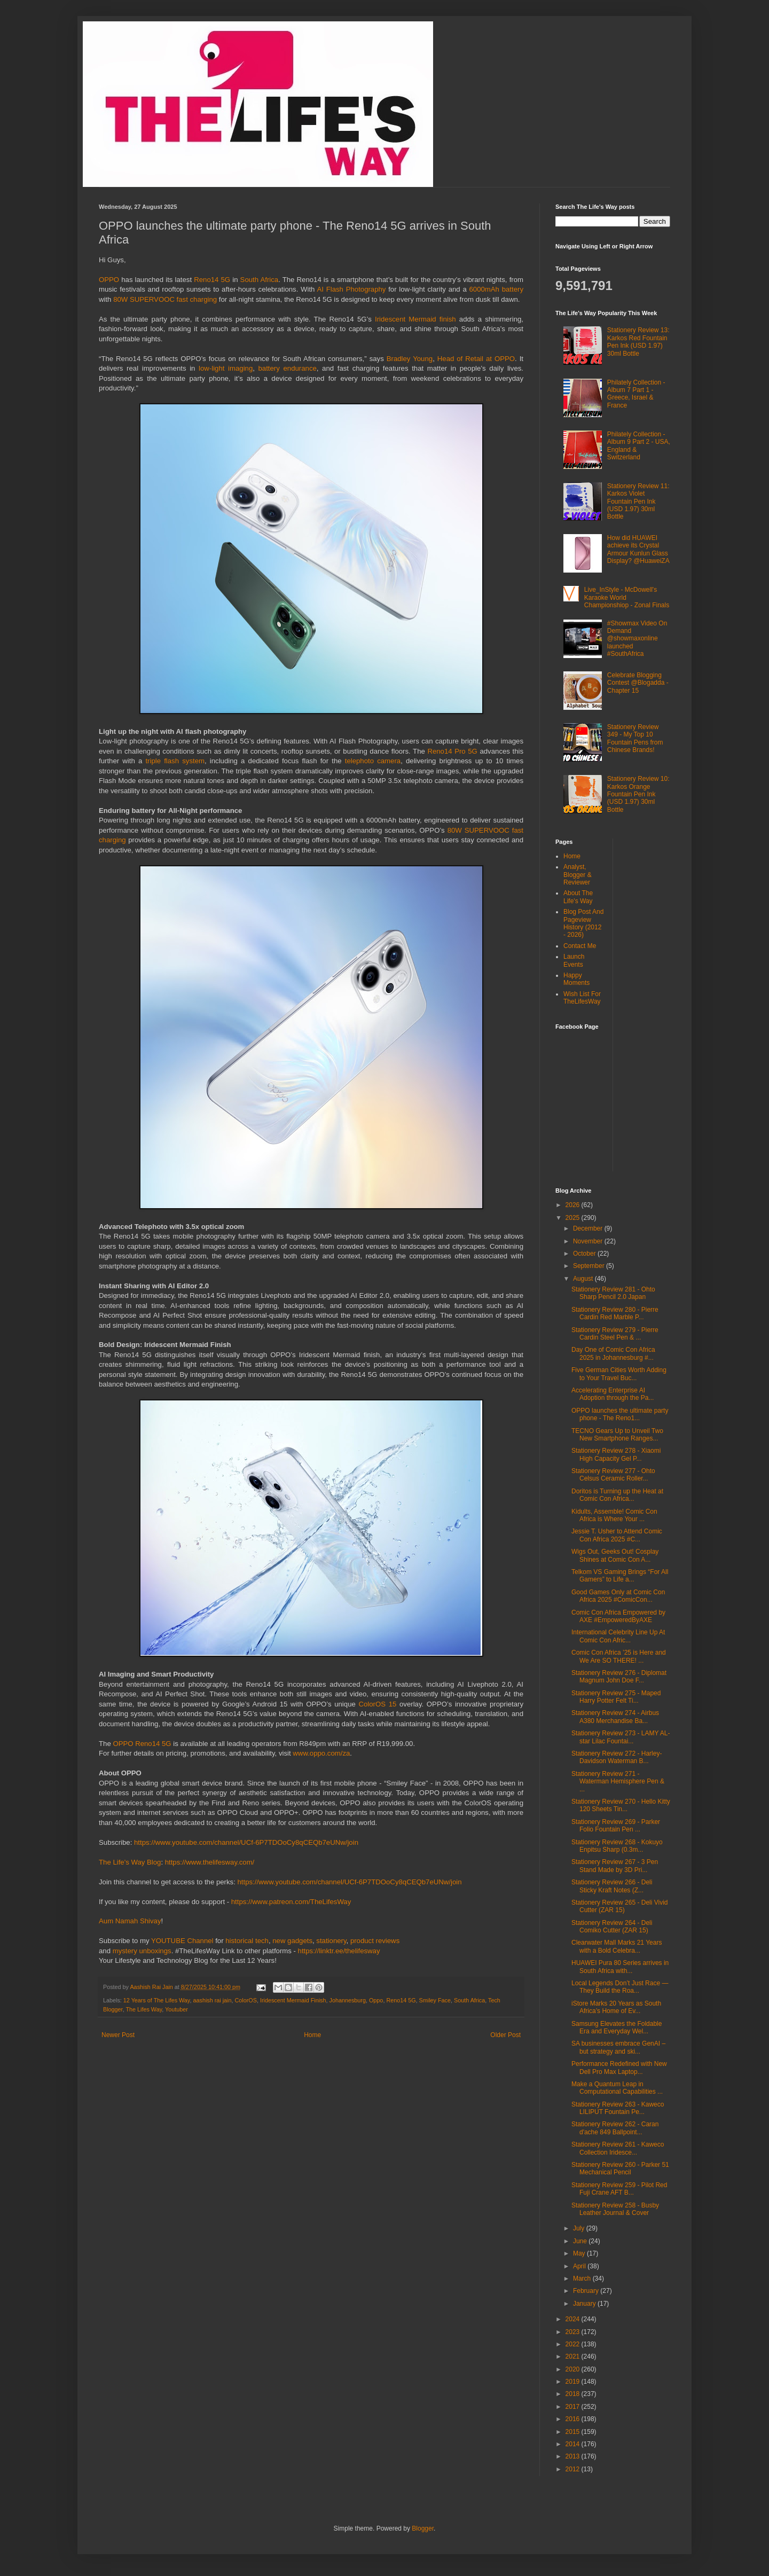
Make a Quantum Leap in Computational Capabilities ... (617, 2087)
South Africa (259, 280)
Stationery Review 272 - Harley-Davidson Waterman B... (616, 1757)
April (580, 2266)
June (580, 2241)
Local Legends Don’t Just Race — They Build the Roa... (619, 1986)
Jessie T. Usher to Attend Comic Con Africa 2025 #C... (616, 1535)
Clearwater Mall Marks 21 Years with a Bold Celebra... (616, 1946)
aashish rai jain (212, 2000)
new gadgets (292, 1941)
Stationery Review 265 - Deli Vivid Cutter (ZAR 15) (619, 1906)
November (589, 1241)
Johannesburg (347, 2000)
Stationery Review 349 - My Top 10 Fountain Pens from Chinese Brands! (635, 738)
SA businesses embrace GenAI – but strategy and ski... (618, 2047)
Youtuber (176, 2009)
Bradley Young (410, 359)
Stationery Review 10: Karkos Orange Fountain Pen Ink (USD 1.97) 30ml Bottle (638, 794)
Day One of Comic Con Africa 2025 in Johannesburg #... (613, 1353)
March (583, 2278)
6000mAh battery (496, 289)
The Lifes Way (143, 2009)
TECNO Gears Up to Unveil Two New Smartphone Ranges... (617, 1434)
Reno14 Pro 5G (452, 751)
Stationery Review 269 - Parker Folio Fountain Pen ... (615, 1825)
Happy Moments (576, 979)
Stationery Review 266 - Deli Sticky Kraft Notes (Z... (611, 1885)
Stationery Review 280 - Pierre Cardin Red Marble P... (614, 1313)
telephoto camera (373, 761)
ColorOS (246, 2000)
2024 (574, 2319)
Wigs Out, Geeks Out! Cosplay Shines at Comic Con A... (614, 1555)
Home (312, 2035)
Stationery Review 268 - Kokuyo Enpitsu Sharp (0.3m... (617, 1845)
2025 (574, 1218)
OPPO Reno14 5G (142, 1744)
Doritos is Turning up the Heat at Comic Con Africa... (617, 1494)
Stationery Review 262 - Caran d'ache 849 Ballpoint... (614, 2127)
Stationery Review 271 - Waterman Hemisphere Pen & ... (617, 1781)
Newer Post (118, 2035)
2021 (574, 2356)
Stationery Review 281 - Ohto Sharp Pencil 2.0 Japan (613, 1293)
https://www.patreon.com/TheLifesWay (291, 1902)
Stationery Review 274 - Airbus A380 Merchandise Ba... (615, 1716)
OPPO (109, 280)
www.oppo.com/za (321, 1753)
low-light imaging (226, 368)
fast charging (197, 299)
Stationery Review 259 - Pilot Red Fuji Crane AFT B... (619, 2188)
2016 (574, 2419)
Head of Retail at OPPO (476, 359)
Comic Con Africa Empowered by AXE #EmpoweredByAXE (618, 1616)
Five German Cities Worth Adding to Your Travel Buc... (618, 1373)
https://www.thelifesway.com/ (210, 1862)
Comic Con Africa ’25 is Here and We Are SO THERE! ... (618, 1656)
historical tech (247, 1941)
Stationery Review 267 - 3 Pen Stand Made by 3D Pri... (614, 1865)
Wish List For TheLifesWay (582, 997)
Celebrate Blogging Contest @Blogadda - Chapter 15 (638, 682)
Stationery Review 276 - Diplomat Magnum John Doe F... (618, 1676)
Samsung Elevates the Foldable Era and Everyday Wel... (616, 2027)
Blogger (423, 2528)
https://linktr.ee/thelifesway (339, 1951)
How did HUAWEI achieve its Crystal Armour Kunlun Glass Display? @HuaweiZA (638, 549)
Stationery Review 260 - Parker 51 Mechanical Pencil (620, 2168)
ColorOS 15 (377, 1704)
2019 (574, 2381)
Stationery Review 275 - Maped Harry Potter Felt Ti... (616, 1696)
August (584, 1278)
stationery (331, 1941)
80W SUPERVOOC (144, 299)
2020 (574, 2369)
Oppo (376, 2000)
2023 (574, 2332)
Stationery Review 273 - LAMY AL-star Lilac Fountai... (620, 1736)
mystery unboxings (142, 1951)
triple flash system (175, 761)
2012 (574, 2469)
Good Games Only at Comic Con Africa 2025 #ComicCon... (618, 1595)
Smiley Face (435, 2000)
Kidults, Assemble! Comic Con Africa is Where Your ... (614, 1515)
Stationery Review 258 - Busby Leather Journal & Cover (615, 2209)
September (589, 1266)
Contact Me (579, 946)
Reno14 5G (212, 280)
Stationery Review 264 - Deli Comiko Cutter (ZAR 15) (611, 1926)
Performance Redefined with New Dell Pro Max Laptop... (619, 2067)
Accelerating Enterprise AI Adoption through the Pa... (612, 1394)
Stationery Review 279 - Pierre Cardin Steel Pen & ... (614, 1333)
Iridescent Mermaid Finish (293, 2000)
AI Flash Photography (351, 289)
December (589, 1228)
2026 (574, 1205)
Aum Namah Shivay (130, 1921)
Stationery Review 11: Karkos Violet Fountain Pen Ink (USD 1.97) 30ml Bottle (638, 501)
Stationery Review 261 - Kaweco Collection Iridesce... (617, 2148)
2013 (574, 2456)
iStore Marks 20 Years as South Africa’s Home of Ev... (616, 2007)
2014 (574, 2444)
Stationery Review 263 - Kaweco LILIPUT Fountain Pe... (617, 2108)
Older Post (505, 2035)
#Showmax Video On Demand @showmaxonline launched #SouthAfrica (637, 639)
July (579, 2228)
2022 (574, 2344)
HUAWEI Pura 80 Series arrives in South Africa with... (620, 1966)
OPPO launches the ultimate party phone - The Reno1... (619, 1414)
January (585, 2303)
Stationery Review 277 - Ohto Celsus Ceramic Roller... (613, 1474)
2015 (574, 2432)
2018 (574, 2394)
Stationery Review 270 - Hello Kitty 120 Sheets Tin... (620, 1805)
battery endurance (287, 368)
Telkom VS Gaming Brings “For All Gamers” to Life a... (619, 1575)
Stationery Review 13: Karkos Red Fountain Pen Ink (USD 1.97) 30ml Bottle (638, 341)
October (585, 1253)
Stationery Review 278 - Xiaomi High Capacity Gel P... (616, 1454)
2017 (574, 2406)
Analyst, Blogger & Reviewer (577, 874)
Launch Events (573, 960)
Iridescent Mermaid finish (415, 319)
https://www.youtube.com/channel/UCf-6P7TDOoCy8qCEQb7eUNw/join (246, 1842)
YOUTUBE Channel (183, 1941)
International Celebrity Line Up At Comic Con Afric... (618, 1635)
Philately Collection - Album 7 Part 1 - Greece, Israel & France (636, 394)
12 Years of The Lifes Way (156, 2000)
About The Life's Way (578, 896)
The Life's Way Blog (130, 1862)
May (580, 2253)
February (586, 2291)
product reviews (374, 1941)
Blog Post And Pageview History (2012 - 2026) (583, 923)
